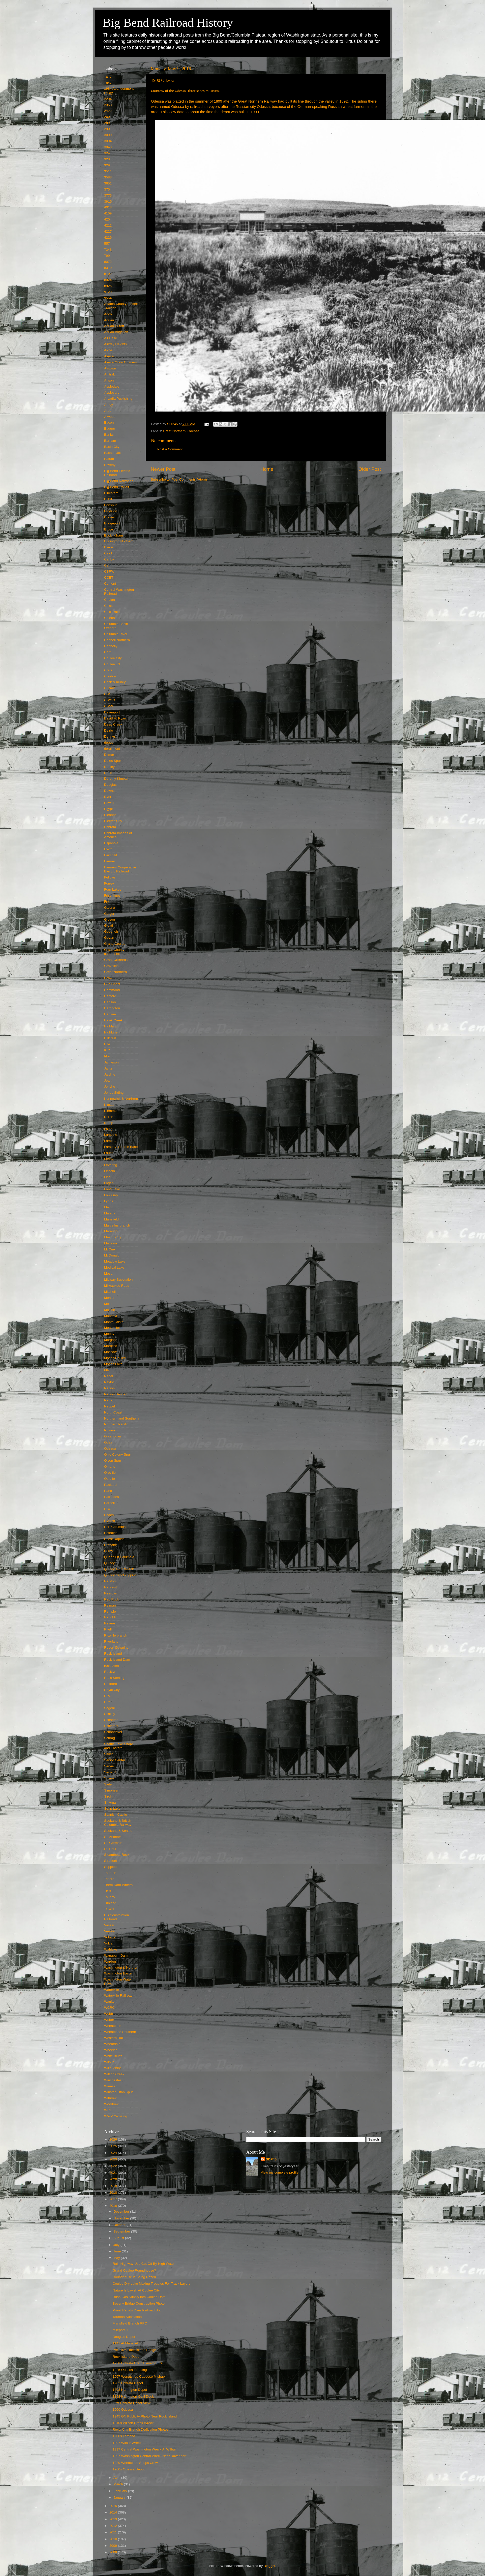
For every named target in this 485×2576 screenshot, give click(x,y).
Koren (108, 1117)
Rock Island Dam (117, 1659)
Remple (110, 1611)
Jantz (108, 1068)
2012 (113, 2526)
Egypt (108, 809)
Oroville (110, 1472)
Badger (109, 428)
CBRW (109, 571)
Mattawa (110, 1243)
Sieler (108, 1784)
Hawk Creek (113, 1020)
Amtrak (109, 374)
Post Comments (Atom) (189, 479)
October (120, 2225)
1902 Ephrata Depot (128, 2383)
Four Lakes (112, 889)
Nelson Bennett (115, 1394)
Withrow (110, 2098)
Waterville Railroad (118, 1995)
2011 (113, 2532)
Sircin (108, 1796)
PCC (107, 1509)
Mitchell (110, 1292)
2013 (113, 2519)
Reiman (110, 1605)
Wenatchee (112, 2026)
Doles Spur (112, 761)
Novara (109, 1430)
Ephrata (110, 827)
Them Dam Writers (118, 1885)
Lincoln (109, 1171)
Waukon (110, 2001)
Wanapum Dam (116, 1955)
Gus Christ (112, 984)
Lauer (108, 1153)
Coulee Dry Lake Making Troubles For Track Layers (151, 2283)
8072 (108, 262)
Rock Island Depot (126, 2357)
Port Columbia (115, 1527)
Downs (109, 791)
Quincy (109, 1563)
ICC (107, 1050)
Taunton (110, 1873)
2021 (113, 2173)
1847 (108, 83)
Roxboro (110, 1684)
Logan (109, 1183)
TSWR (109, 1909)
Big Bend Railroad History (168, 22)
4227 (108, 231)
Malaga (109, 1213)
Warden (110, 1961)
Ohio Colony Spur (117, 1454)
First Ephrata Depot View (131, 2403)
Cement (110, 583)
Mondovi (110, 1316)
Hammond (112, 990)
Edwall (109, 803)
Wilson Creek (114, 2074)
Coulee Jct (112, 664)
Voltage (109, 1937)
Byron (108, 547)
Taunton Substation (127, 2317)
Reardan (110, 1593)
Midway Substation (118, 1279)
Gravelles (111, 966)
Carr (107, 565)
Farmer (109, 861)
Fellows (110, 877)
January (120, 2497)
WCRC (109, 2007)
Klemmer (111, 1111)
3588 (108, 177)
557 (107, 243)
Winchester (112, 2080)
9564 (108, 298)
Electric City (113, 821)
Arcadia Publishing (118, 398)
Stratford (110, 1861)
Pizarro (109, 1521)
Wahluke (110, 1949)
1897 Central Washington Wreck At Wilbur (144, 2449)
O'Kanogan (112, 1436)
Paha (108, 1491)
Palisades (111, 1497)
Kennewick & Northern (121, 1099)
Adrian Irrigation (116, 332)
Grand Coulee (114, 944)
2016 (113, 2206)
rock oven (111, 1666)
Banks (109, 434)
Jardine (109, 1074)
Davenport (112, 712)
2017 (113, 2199)
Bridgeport (112, 523)
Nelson (109, 1388)
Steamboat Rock (116, 1855)
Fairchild (110, 855)
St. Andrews (113, 1837)
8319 (108, 268)
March (118, 2484)
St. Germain (113, 1843)
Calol (108, 553)
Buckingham (113, 535)
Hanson (110, 1002)
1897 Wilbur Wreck (127, 2443)
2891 (108, 123)
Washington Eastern (119, 1973)
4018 (108, 207)
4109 (108, 213)
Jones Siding (114, 1092)
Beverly (109, 465)
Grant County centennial (114, 952)
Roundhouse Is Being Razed (134, 2277)
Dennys (110, 736)
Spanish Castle (115, 1814)
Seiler (108, 1754)
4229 (108, 237)
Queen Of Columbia (119, 1557)
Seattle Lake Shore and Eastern (118, 1746)
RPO (107, 1696)
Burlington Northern (119, 541)
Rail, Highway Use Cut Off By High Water (144, 2264)
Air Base (110, 338)
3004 (108, 141)
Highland (110, 1026)
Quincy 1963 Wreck (119, 1569)
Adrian (109, 320)
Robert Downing (116, 1647)
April (117, 2477)
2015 (113, 2506)
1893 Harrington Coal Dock (133, 2396)
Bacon (109, 422)
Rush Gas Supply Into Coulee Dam (139, 2297)
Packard (110, 1485)
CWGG (109, 700)
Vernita (109, 1931)
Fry (106, 901)
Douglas (110, 785)
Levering (110, 1165)
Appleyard (111, 392)
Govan (109, 937)
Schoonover (113, 1732)
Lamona (110, 1141)
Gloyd (108, 925)
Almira (109, 356)
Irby (107, 1056)
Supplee (110, 1867)
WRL (108, 2110)
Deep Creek (113, 724)
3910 (108, 201)
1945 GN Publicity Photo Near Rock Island (145, 2416)
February (120, 2491)
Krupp (108, 1123)
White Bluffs (113, 2056)
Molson (109, 1310)
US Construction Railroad (116, 1917)
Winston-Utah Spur (118, 2092)
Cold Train (112, 612)
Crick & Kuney (115, 682)
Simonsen (111, 1790)
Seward (110, 1772)
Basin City (111, 447)
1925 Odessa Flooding (130, 2370)
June (117, 2251)
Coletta (109, 618)
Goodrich (111, 931)
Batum (109, 459)
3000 (108, 135)
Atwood (109, 417)
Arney (108, 404)
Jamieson (111, 1062)
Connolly (110, 646)
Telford (109, 1879)
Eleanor (110, 815)
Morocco (110, 1346)
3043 (108, 147)
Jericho (109, 1086)
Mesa (108, 1273)
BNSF (108, 499)
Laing (108, 1129)
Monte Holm (113, 1328)
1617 (108, 77)
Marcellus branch (117, 1225)
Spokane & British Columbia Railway (117, 1823)
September (122, 2231)
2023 (113, 2159)
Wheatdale (112, 2044)
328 (107, 159)
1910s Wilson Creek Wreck (133, 2423)
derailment (112, 748)
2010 (113, 2539)
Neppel (109, 1406)
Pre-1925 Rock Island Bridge (134, 2350)
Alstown (110, 368)
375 (107, 189)
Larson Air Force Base (121, 1147)
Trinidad (110, 1903)
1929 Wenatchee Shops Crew (135, 2463)
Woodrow (111, 2104)
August (119, 2238)
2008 (113, 2552)
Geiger (109, 914)
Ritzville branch (115, 1635)
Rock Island (113, 1653)
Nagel (108, 1376)
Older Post (369, 469)
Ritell (108, 1629)
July (116, 2245)
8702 (108, 274)
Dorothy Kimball (116, 778)
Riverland (111, 1641)
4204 (108, 219)
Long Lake (112, 1189)
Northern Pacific (116, 1424)
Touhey (109, 1897)
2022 (113, 2166)
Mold (107, 1304)
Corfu (108, 652)
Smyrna (110, 1802)
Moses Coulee (115, 1358)
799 (107, 256)
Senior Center (114, 1760)
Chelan (109, 600)
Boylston (110, 511)
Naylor (109, 1382)
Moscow (110, 1352)
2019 (113, 2186)
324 (107, 153)
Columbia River (115, 634)
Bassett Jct (112, 453)
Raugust (110, 1587)
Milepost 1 (120, 2330)
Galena (109, 907)
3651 (108, 183)
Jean (107, 1080)
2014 (113, 2512)
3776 (108, 195)
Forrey (109, 883)
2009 (113, 2546)
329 (107, 165)
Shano (109, 1778)
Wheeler (110, 2050)
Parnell (109, 1503)
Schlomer (111, 1726)
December (121, 2211)
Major (108, 1207)
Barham (110, 441)
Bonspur (110, 505)
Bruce (108, 529)
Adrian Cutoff (114, 326)
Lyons (108, 1201)
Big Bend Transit (116, 487)
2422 (108, 111)
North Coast (113, 1412)
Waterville (111, 1990)
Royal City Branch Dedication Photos (140, 2429)
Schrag (109, 1738)
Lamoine (110, 1135)
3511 (108, 171)
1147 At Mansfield (126, 2343)
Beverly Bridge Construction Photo (139, 2303)
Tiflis (107, 1891)
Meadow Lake (114, 1261)
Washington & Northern (121, 1967)
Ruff (107, 1702)
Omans (109, 1466)
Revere (109, 1623)
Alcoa (108, 350)
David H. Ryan (115, 718)
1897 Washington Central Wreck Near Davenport (150, 2456)
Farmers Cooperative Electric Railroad (120, 869)
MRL (107, 1370)
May (117, 2258)
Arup (107, 411)
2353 (108, 105)
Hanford (110, 996)
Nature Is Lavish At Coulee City (136, 2290)
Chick (108, 606)
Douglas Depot (124, 2337)
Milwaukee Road (116, 1285)
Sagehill (110, 1708)
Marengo (110, 1231)
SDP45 (271, 2159)
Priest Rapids (114, 1539)
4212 (108, 225)
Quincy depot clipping (120, 1575)
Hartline (110, 1014)
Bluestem (111, 493)
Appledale (111, 386)
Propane (110, 1545)
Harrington (112, 1008)
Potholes (110, 1533)
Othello (109, 1479)
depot (108, 742)
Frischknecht (114, 895)
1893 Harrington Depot (130, 2390)
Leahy (108, 1159)
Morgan (110, 1340)
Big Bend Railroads (118, 481)
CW (107, 694)
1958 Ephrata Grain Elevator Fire (138, 2363)
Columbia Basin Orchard (116, 626)
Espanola (111, 843)
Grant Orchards (116, 960)
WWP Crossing (115, 2116)
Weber (109, 2020)
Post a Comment (170, 449)
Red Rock (111, 1599)
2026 (113, 2139)
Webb (108, 2014)
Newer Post (163, 469)
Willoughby (112, 2068)
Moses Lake (113, 1364)
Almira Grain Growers (120, 362)
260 (107, 117)
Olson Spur (112, 1460)
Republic (110, 1617)
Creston (110, 676)
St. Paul (110, 1849)
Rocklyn (110, 1672)
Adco (108, 314)
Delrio (108, 730)
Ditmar (109, 755)
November (121, 2218)
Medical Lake (114, 1267)
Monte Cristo (114, 1322)
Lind (107, 1177)
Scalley (109, 1714)
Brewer (109, 517)
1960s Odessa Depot (129, 2469)
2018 (113, 2192)
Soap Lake (112, 1808)
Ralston (110, 1581)
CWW (108, 706)
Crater (109, 670)
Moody (109, 1334)
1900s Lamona (124, 2436)
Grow (108, 978)
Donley (109, 767)
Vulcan (109, 1943)
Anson (109, 380)
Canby (109, 559)
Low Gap (111, 1195)
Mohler (109, 1298)
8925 (108, 286)
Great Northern (174, 431)
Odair (108, 1442)
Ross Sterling (114, 1678)
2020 (113, 2179)
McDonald (111, 1255)
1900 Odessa (123, 2409)
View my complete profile (279, 2172)
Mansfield (111, 1219)
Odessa (193, 431)
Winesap (110, 2086)
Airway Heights (115, 344)
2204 (108, 99)
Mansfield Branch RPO (130, 2323)
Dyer (107, 797)
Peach (109, 1515)
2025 (113, 2146)
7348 (108, 250)
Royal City (112, 1690)
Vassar (109, 1925)
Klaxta (109, 1105)
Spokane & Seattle (118, 1831)
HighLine (110, 1032)
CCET (108, 577)
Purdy (108, 1551)
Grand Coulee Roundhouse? (134, 2270)
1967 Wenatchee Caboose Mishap (139, 2376)
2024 (113, 2153)
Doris (108, 773)
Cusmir (109, 688)
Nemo (108, 1400)
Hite (107, 1044)
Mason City (112, 1237)
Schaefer (111, 1720)
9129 (108, 292)
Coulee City (113, 658)
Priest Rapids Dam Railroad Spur (138, 2310)
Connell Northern (117, 640)
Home (267, 469)
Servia (109, 1766)
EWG (108, 849)
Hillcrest (110, 1038)
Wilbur (109, 2062)
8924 (108, 280)
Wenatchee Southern (120, 2032)
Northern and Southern (121, 1418)
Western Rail (114, 2038)
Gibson (109, 919)
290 (107, 129)
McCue (109, 1249)
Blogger (269, 2566)
